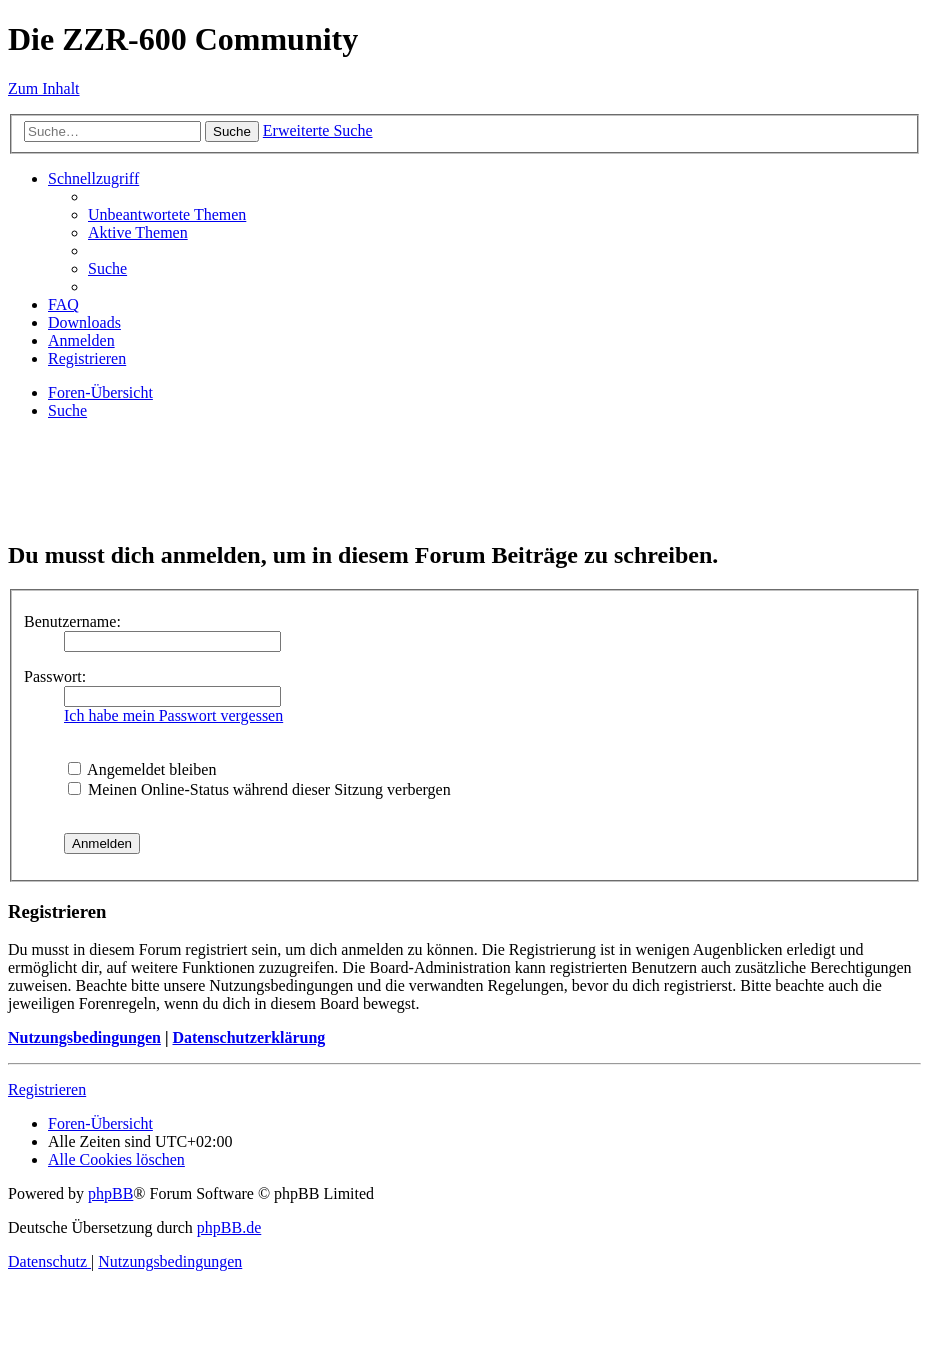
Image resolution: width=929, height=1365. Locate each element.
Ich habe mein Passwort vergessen (173, 715)
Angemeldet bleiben (142, 769)
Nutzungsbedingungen (84, 1037)
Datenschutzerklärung (248, 1037)
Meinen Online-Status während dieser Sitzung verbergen (259, 789)
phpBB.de (229, 1227)
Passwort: (55, 676)
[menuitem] (167, 214)
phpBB (110, 1193)
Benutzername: (72, 621)
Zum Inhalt (44, 88)
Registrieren (47, 1089)
